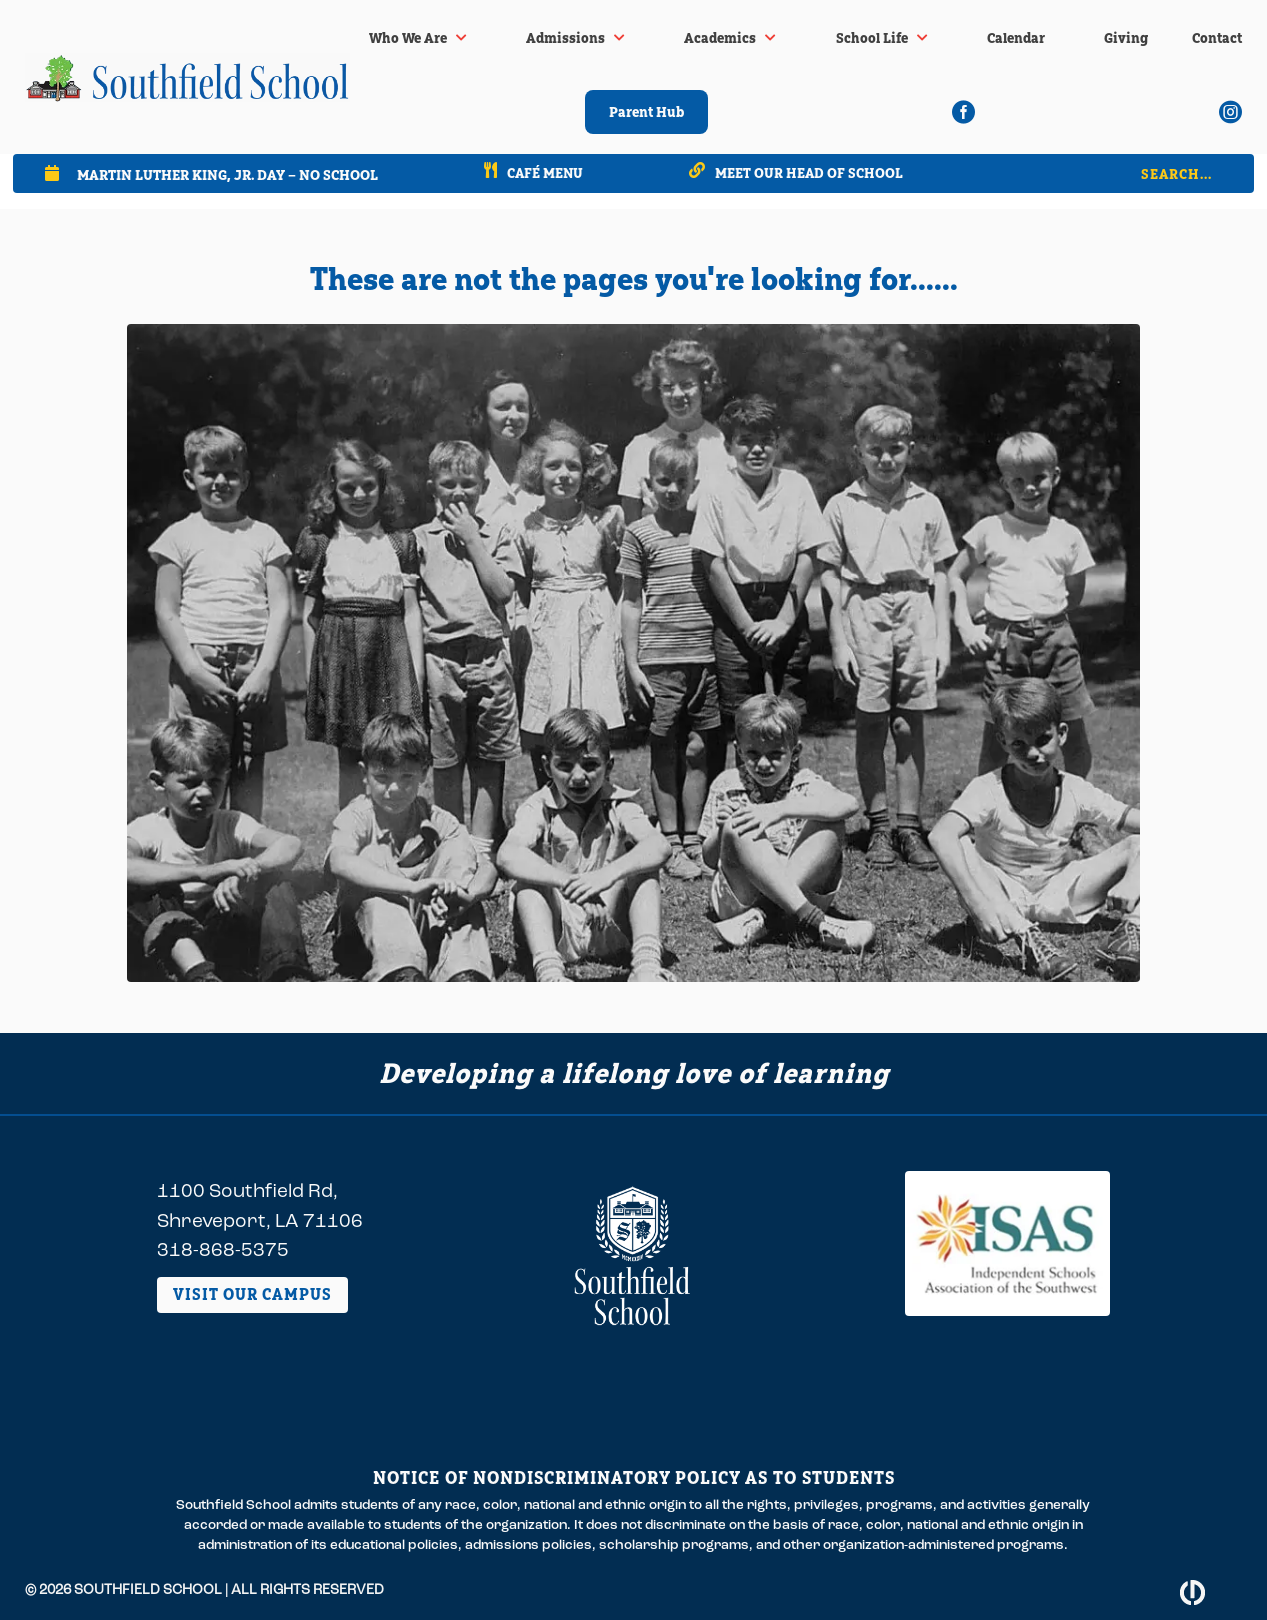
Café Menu (545, 173)
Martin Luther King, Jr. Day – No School (227, 174)
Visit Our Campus (252, 1294)
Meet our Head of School (809, 173)
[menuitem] (418, 38)
